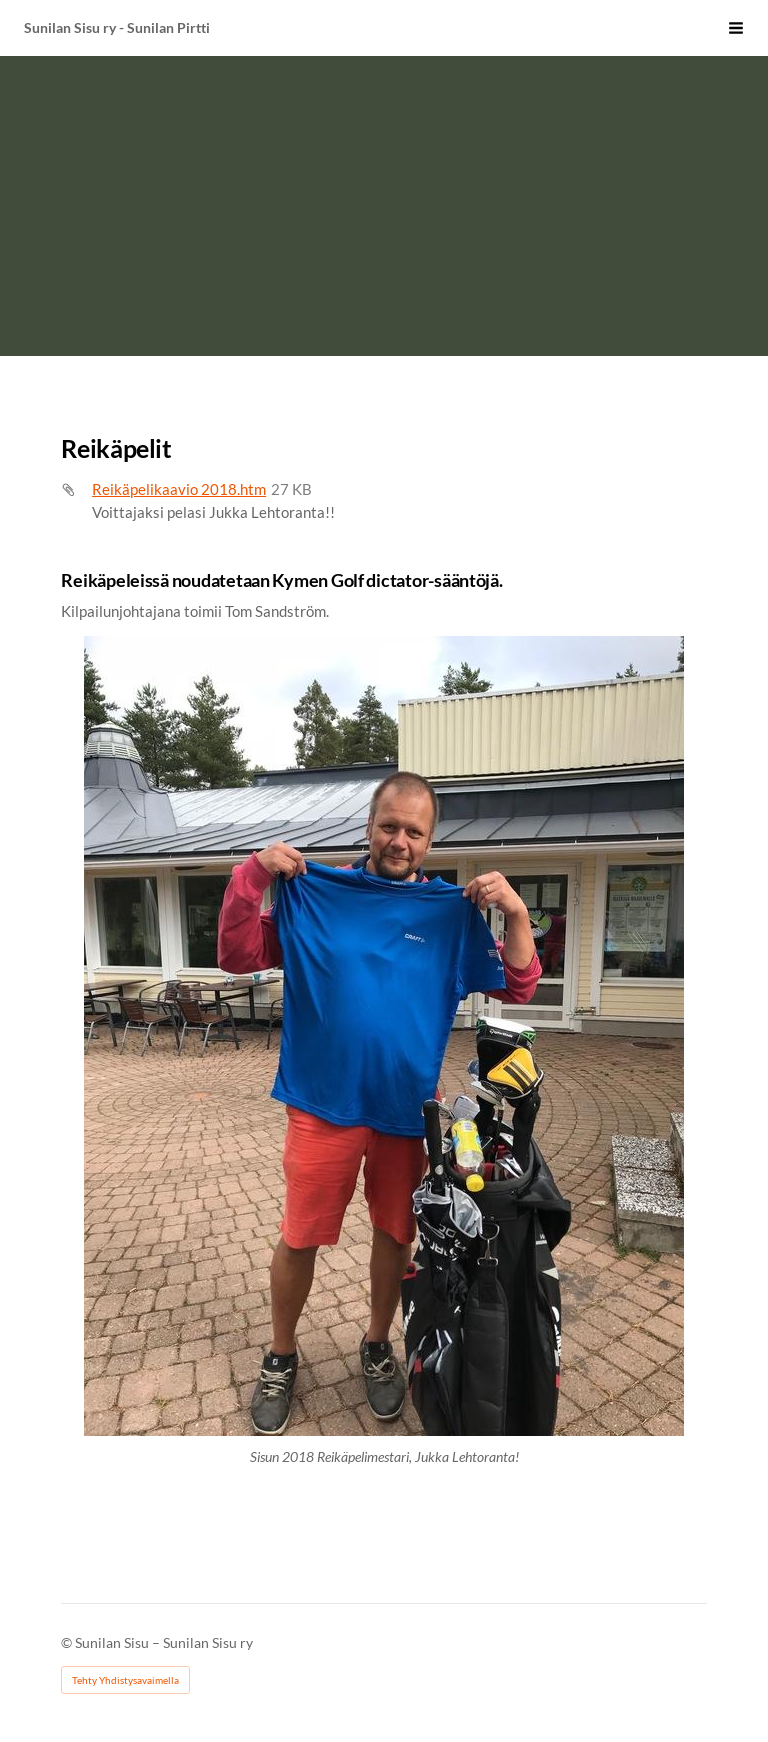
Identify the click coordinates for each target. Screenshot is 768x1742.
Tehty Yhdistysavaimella (125, 1680)
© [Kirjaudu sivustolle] (68, 1642)
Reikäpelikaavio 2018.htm (179, 489)
